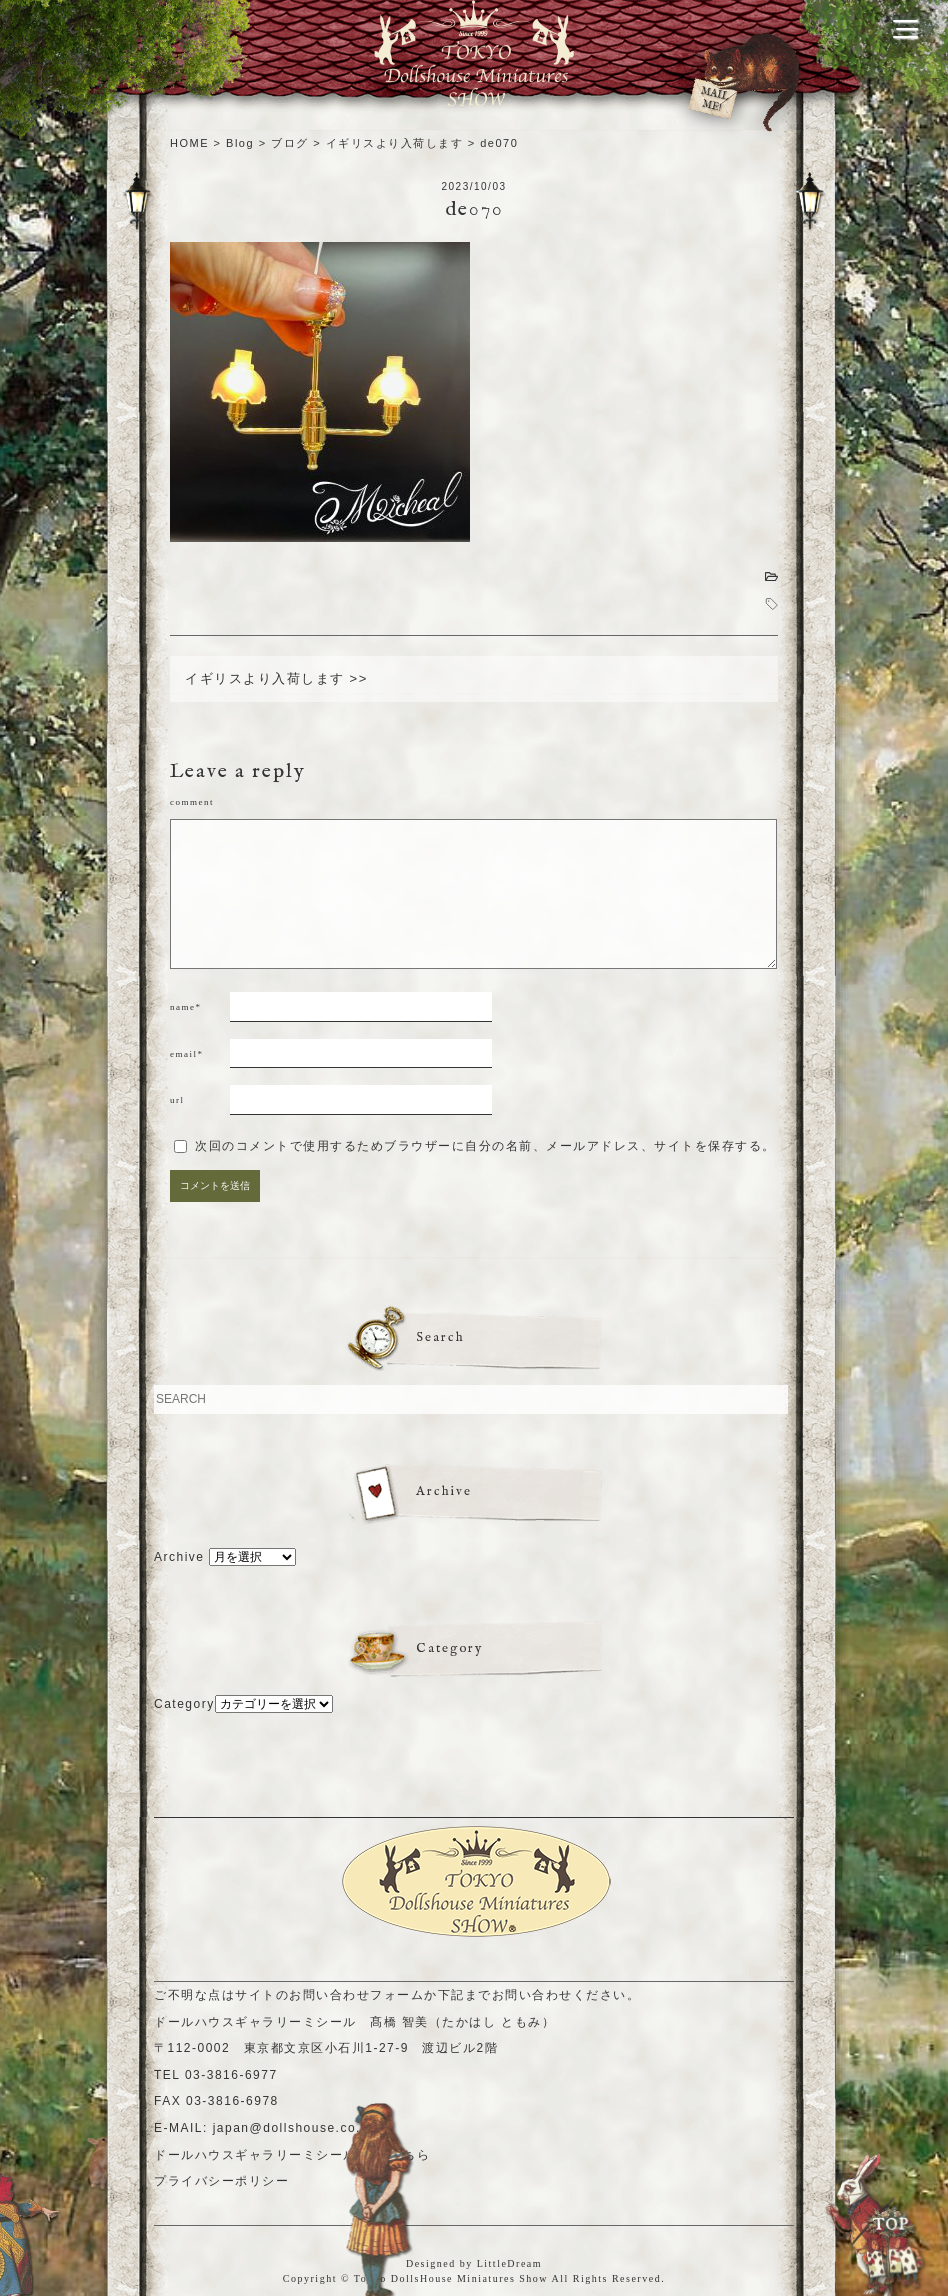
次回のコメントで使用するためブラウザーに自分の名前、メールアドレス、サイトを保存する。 (485, 1146)
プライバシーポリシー (221, 2181)
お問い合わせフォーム (356, 1995)
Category (184, 1704)
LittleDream (509, 2263)
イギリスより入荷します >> (276, 678)
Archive (179, 1557)
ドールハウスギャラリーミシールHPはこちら (292, 2155)
